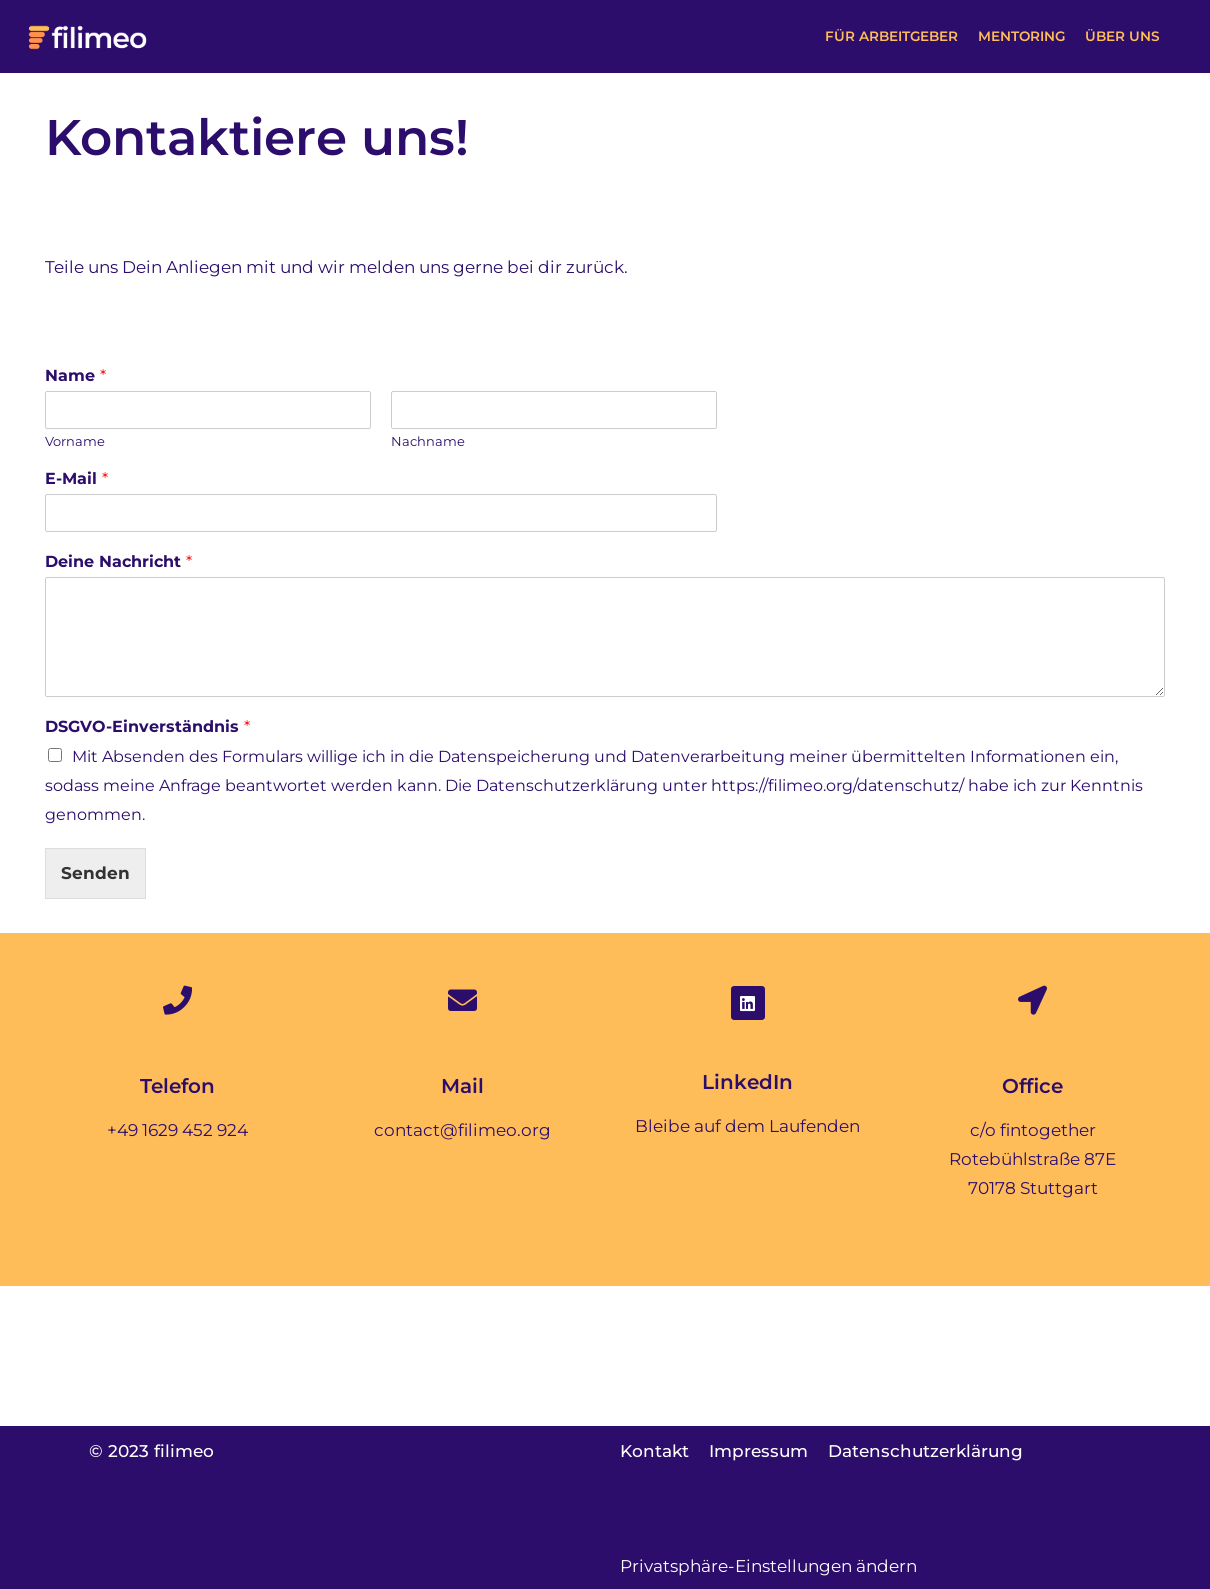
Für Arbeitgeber (890, 36)
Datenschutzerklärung (927, 1451)
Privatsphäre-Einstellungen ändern (768, 1566)
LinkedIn (747, 1082)
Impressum (759, 1451)
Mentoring (1021, 36)
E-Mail (76, 479)
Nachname (428, 441)
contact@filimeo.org (462, 1130)
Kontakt (654, 1451)
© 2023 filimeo (151, 1451)
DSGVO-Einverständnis (147, 726)
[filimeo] (89, 36)
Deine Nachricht (118, 561)
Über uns (1122, 36)
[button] (1177, 36)
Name (75, 375)
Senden (95, 874)
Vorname (75, 441)
